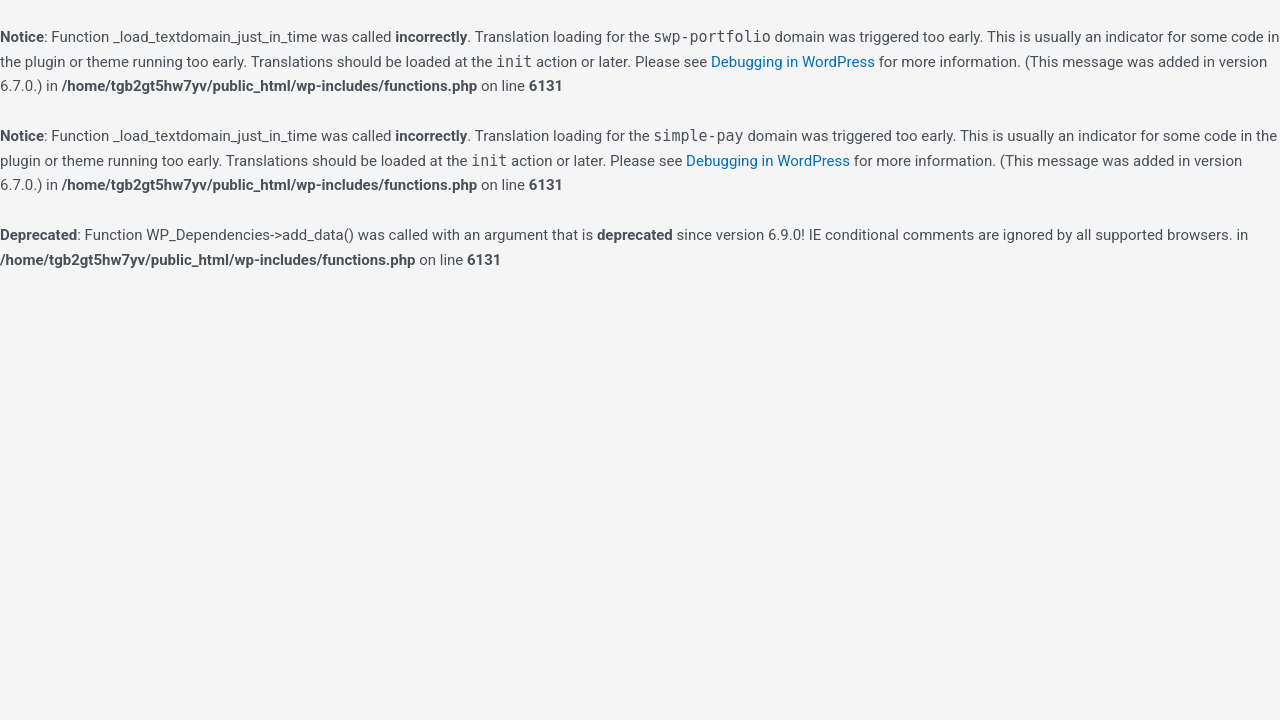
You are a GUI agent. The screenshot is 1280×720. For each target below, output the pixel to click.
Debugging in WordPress (793, 62)
